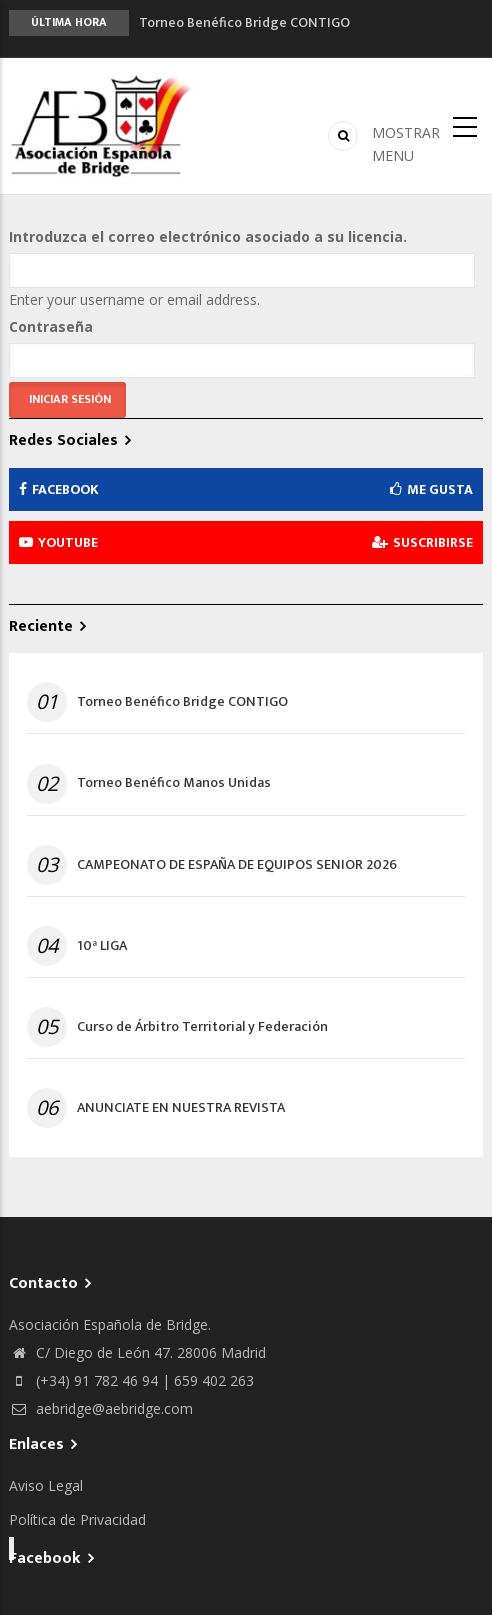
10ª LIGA (102, 946)
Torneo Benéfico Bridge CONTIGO (244, 22)
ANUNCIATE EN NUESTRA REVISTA (181, 1108)
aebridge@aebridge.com (101, 1408)
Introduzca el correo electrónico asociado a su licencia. (208, 236)
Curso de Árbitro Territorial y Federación (202, 1027)
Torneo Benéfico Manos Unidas (174, 783)
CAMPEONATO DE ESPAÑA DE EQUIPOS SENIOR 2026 (237, 865)
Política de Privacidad (77, 1519)
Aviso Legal (46, 1485)
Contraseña (51, 326)
